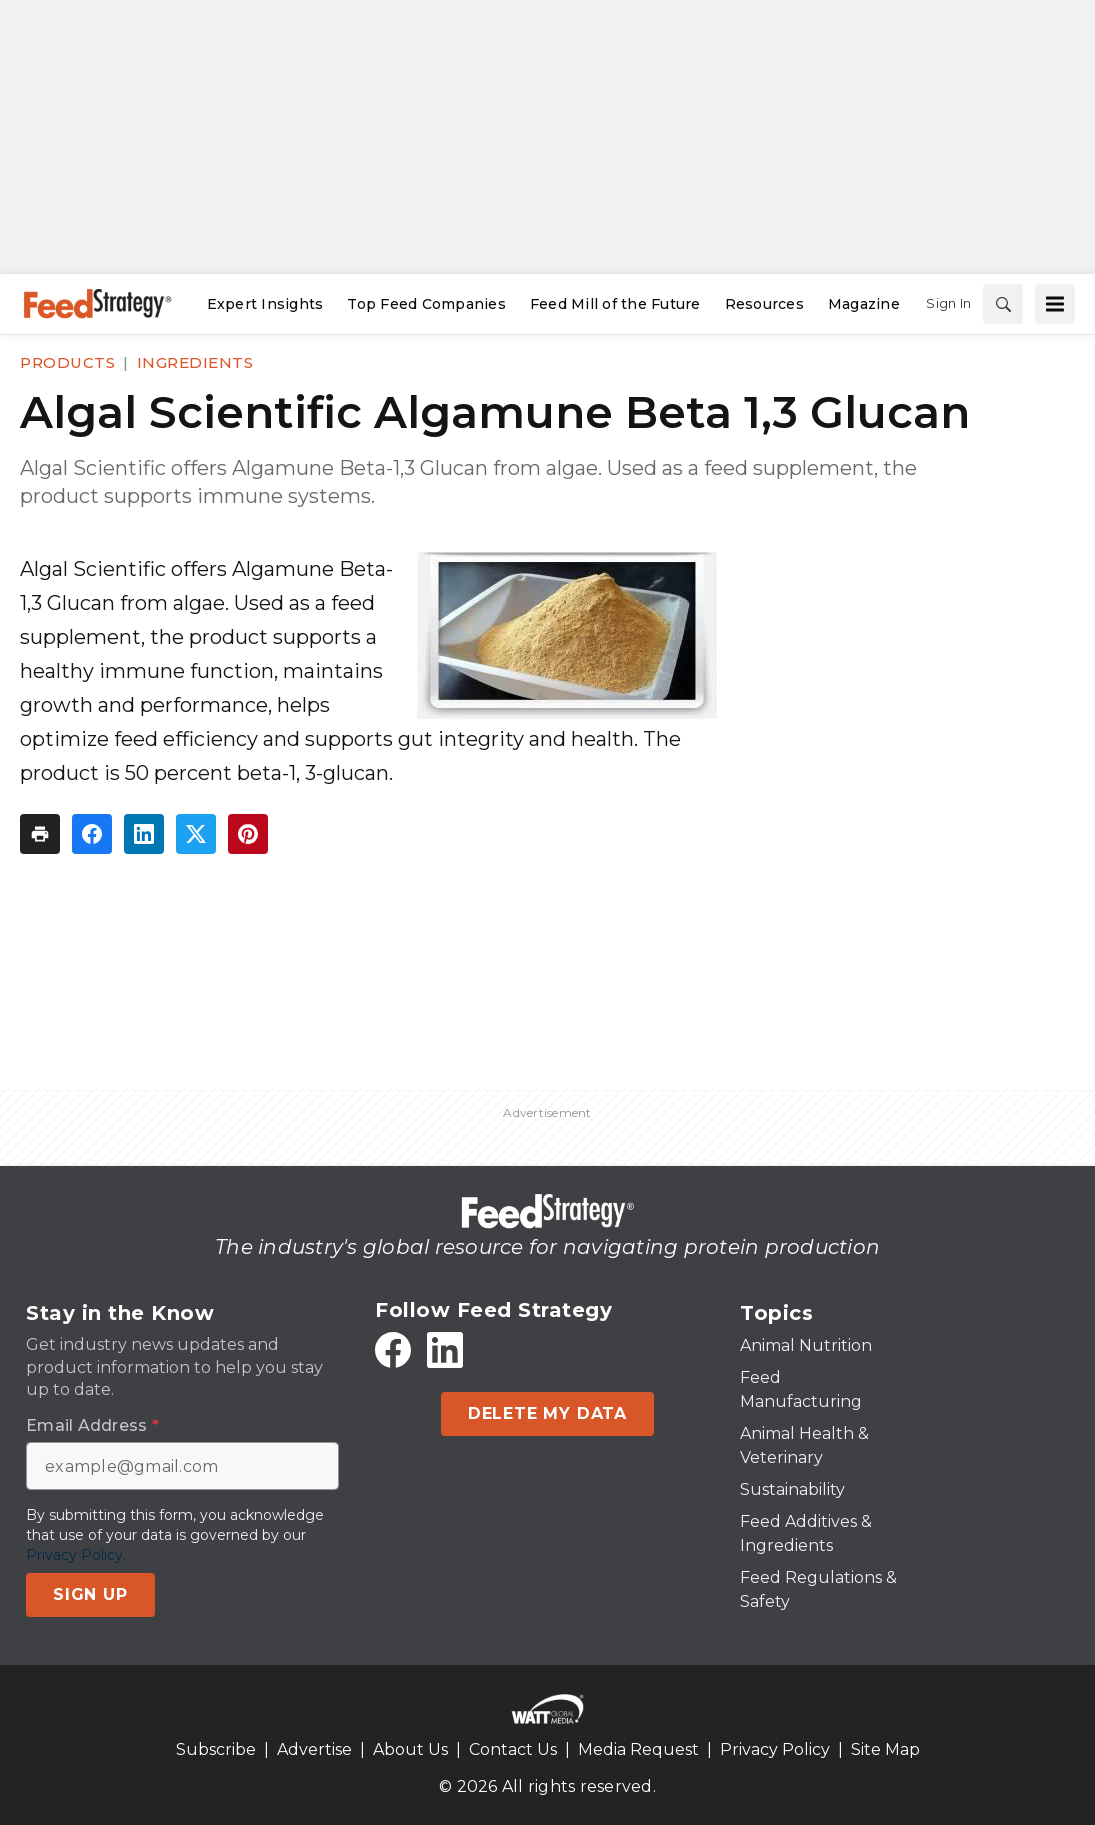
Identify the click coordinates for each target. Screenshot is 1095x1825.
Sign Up (90, 1594)
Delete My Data (547, 1413)
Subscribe (216, 1749)
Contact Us (513, 1749)
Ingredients (195, 362)
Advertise (314, 1749)
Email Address (92, 1426)
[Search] (1003, 304)
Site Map (885, 1749)
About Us (410, 1749)
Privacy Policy (775, 1749)
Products (67, 362)
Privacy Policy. (76, 1555)
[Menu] (1055, 304)
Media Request (638, 1749)
